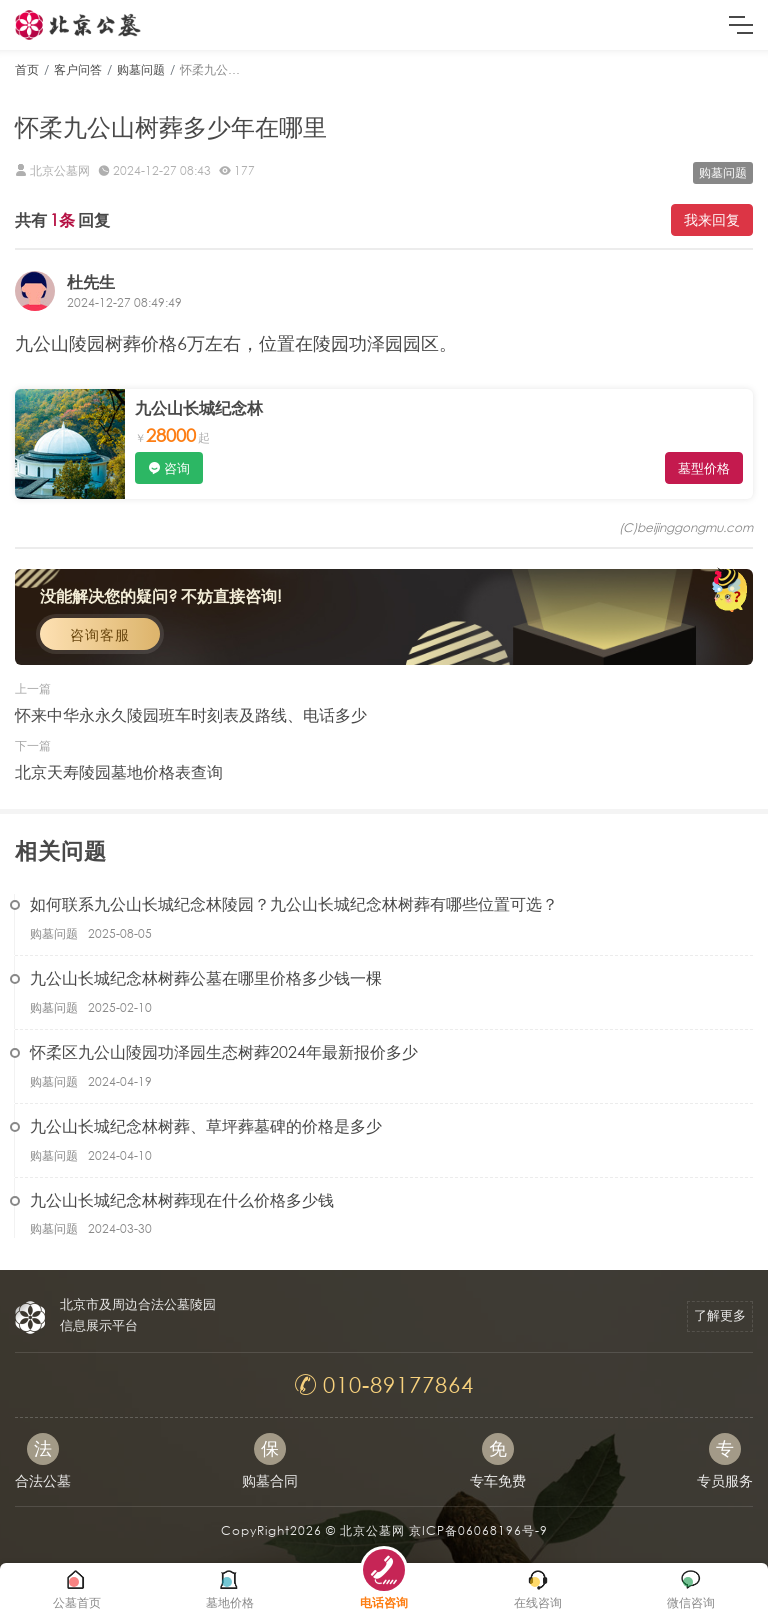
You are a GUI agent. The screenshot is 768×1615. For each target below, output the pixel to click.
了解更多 (720, 1315)
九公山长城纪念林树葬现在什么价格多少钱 (182, 1199)
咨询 (177, 468)
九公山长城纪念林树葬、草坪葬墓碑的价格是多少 (206, 1125)
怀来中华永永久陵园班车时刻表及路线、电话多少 (191, 714)
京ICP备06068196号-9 (478, 1530)
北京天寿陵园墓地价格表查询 (119, 771)
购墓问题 (141, 69)
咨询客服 (100, 634)
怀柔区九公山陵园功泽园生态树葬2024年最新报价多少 (224, 1051)
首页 (27, 69)
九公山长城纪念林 (199, 407)
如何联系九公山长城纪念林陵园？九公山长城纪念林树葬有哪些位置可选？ (294, 903)
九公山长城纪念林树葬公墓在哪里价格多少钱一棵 (206, 977)
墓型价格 (704, 468)
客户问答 (78, 69)
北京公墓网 (372, 1530)
